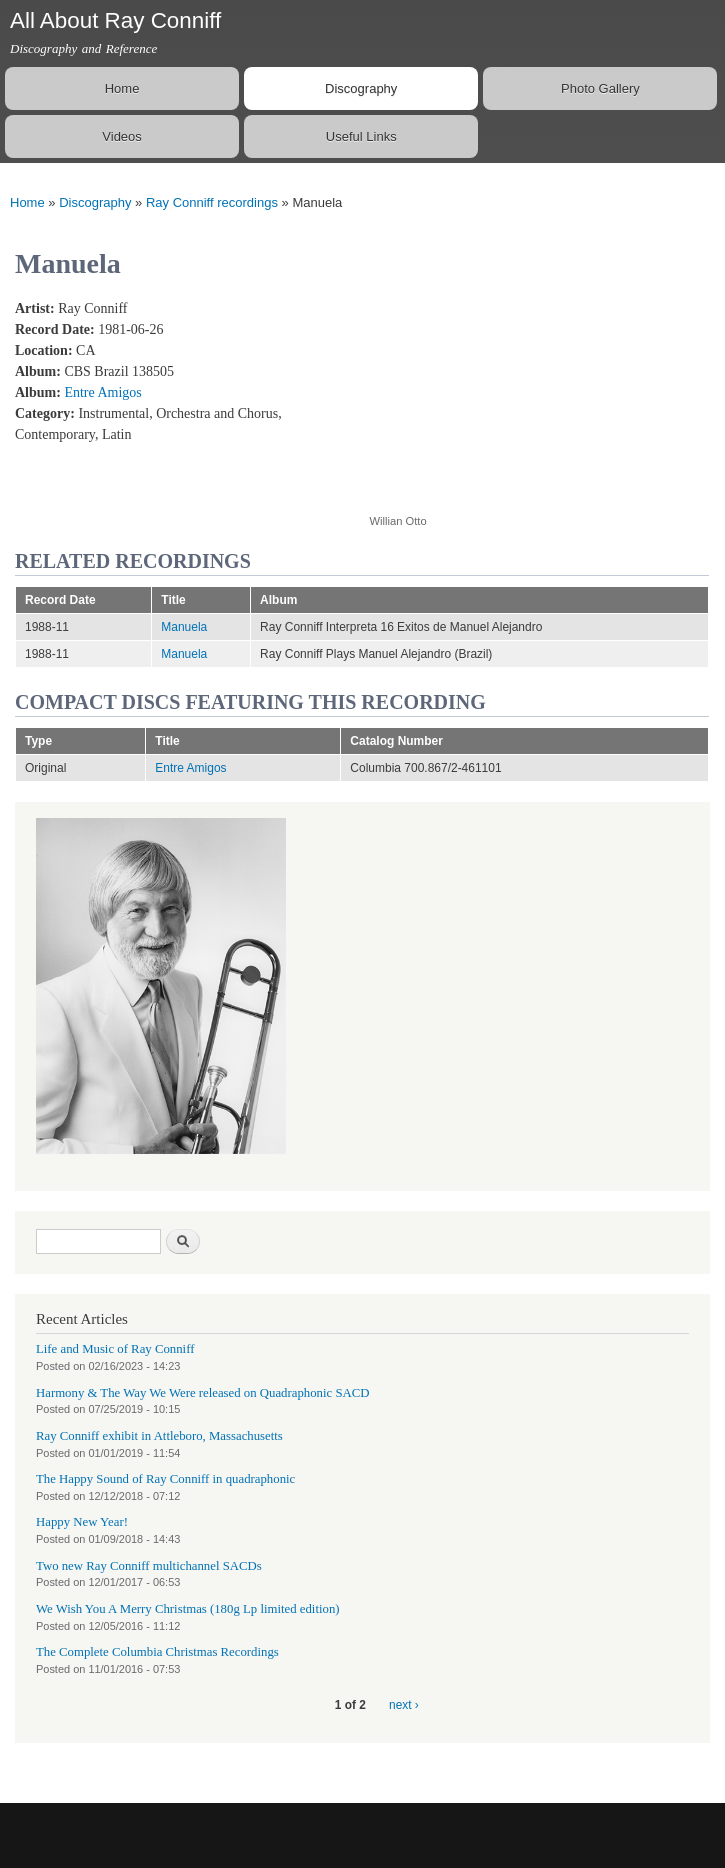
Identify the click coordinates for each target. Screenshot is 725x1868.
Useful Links (361, 136)
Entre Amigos (102, 392)
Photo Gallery (600, 88)
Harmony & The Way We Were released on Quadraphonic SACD (203, 1393)
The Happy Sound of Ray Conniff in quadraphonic (165, 1479)
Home (122, 88)
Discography (361, 88)
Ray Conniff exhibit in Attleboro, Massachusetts (159, 1436)
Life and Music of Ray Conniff (115, 1349)
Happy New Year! (82, 1522)
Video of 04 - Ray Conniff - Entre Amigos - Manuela (530, 395)
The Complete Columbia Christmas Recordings (157, 1652)
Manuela (184, 627)
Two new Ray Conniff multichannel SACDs (149, 1566)
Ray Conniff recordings (212, 202)
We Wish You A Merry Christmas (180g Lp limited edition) (188, 1609)
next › (404, 1705)
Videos (122, 136)
